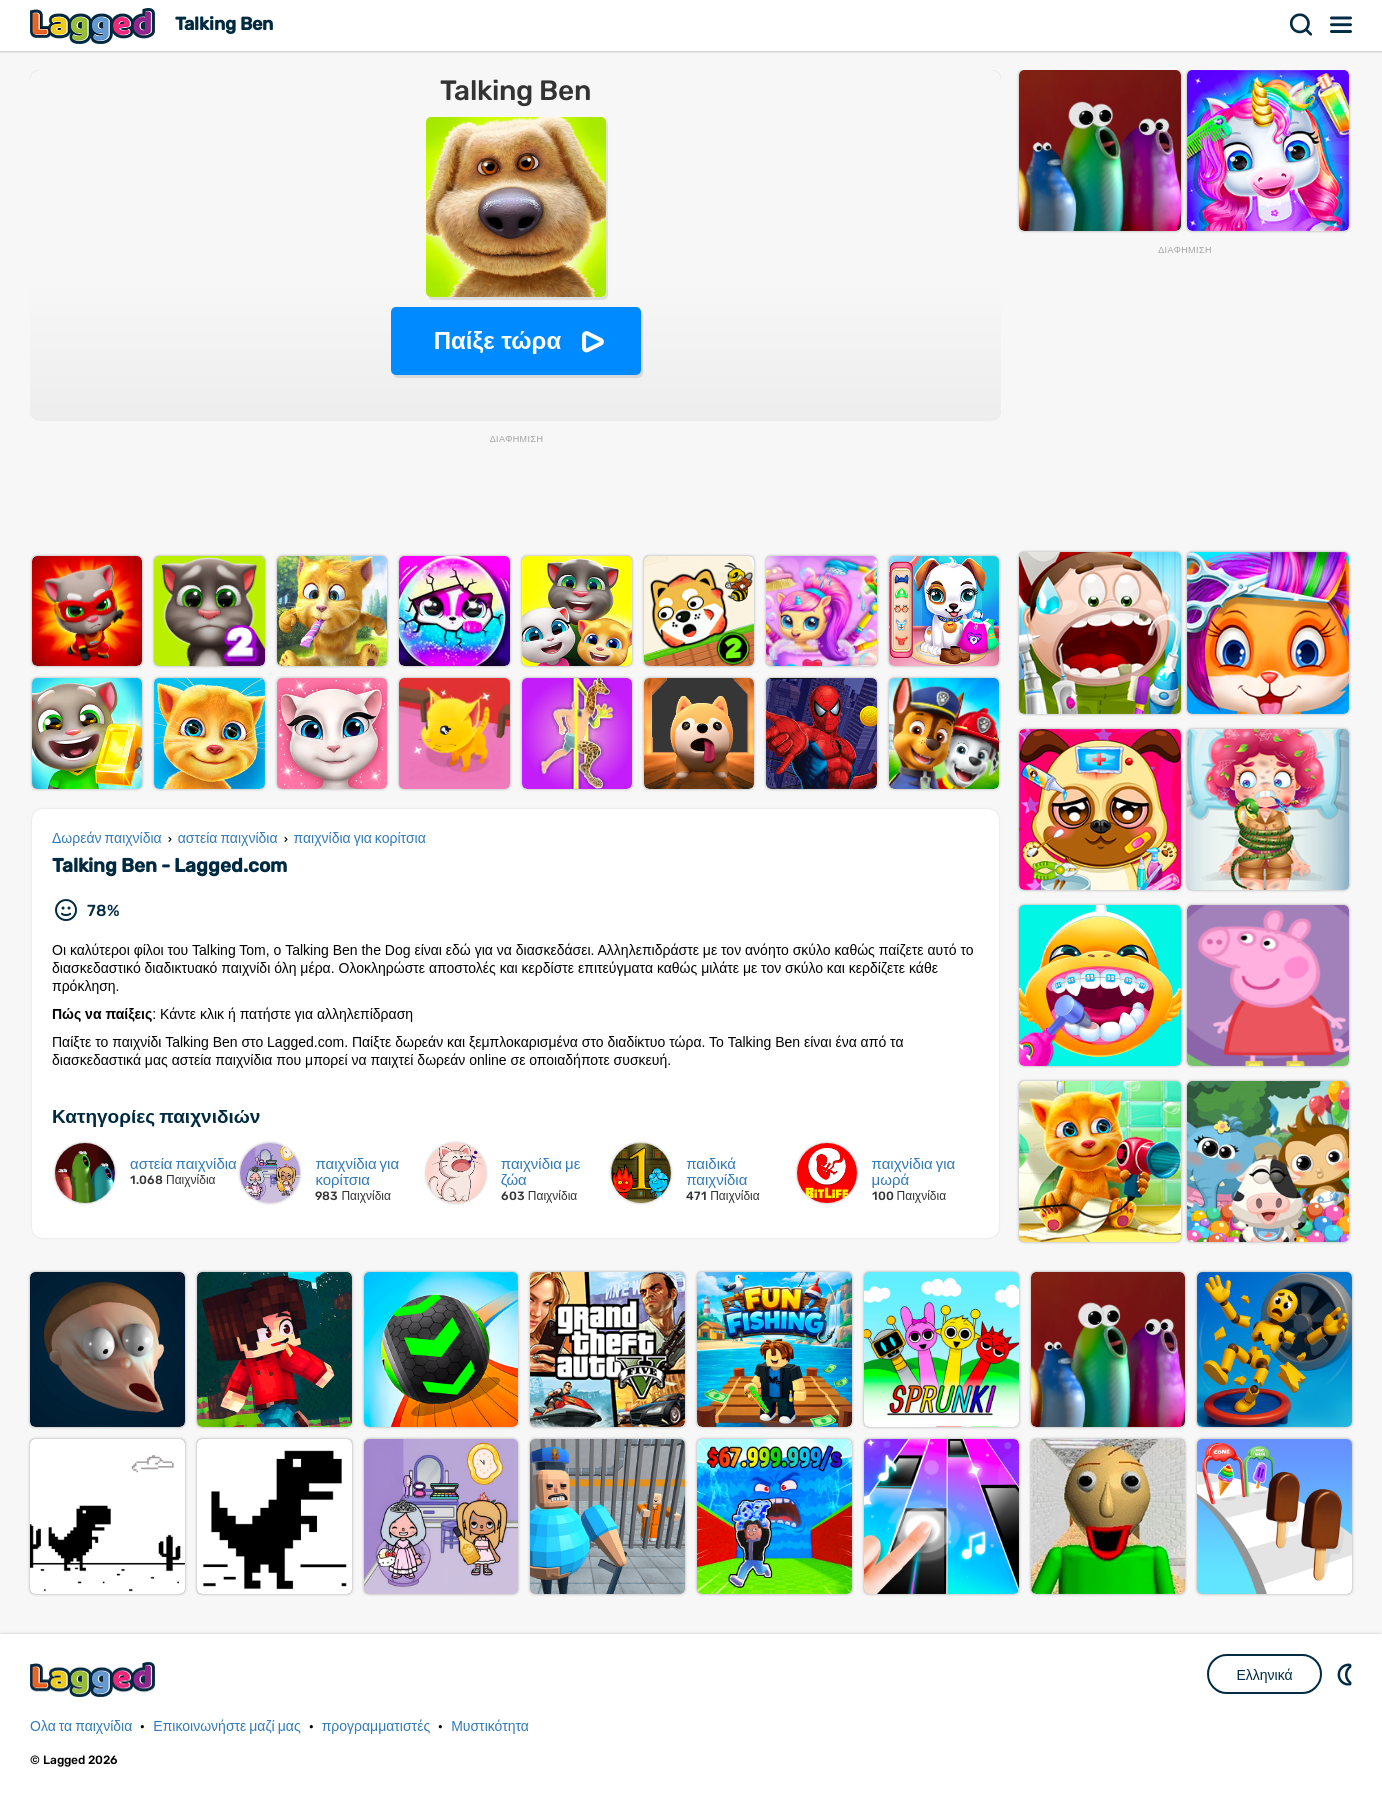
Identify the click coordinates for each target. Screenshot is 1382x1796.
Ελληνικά (1264, 1675)
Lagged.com (95, 1679)
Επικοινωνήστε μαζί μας (226, 1726)
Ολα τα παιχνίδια (81, 1726)
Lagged (95, 25)
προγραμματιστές (376, 1726)
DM (1347, 1674)
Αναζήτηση (1302, 25)
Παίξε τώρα (497, 340)
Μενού (1342, 25)
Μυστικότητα (490, 1726)
